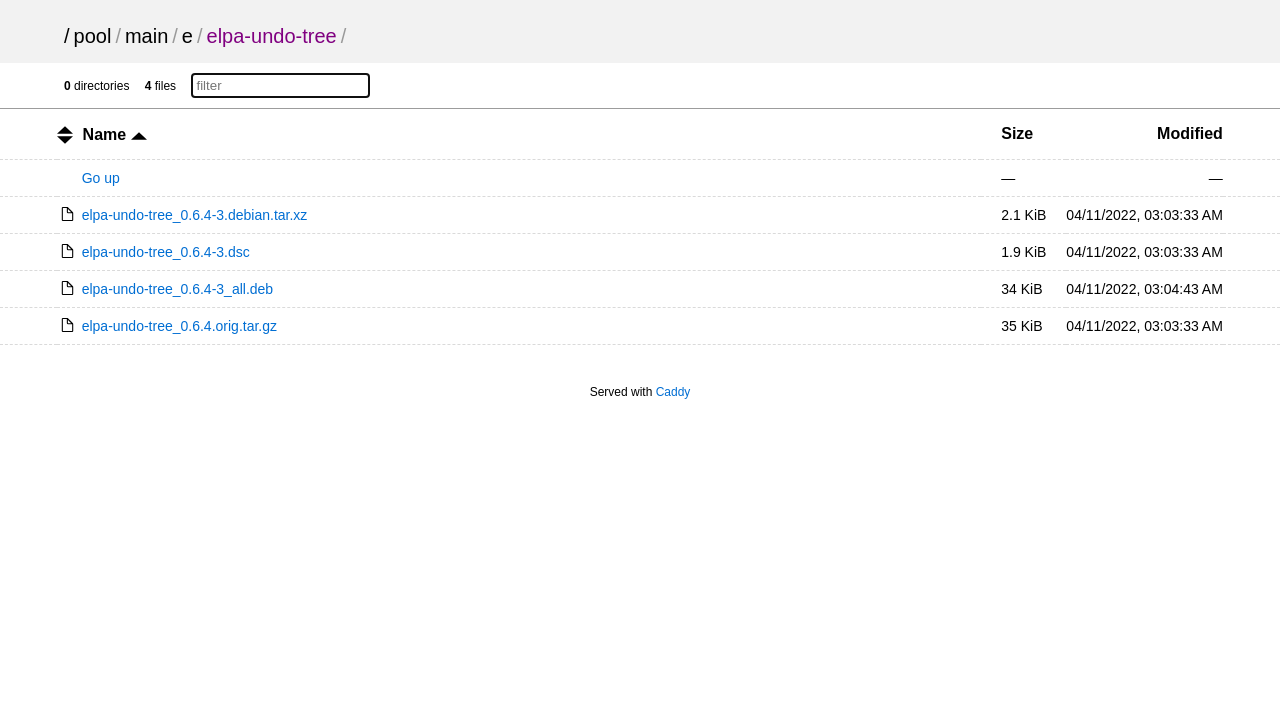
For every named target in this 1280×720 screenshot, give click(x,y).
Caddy (673, 392)
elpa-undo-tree (272, 36)
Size (1017, 133)
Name (115, 134)
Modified (1190, 133)
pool (93, 36)
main (146, 36)
